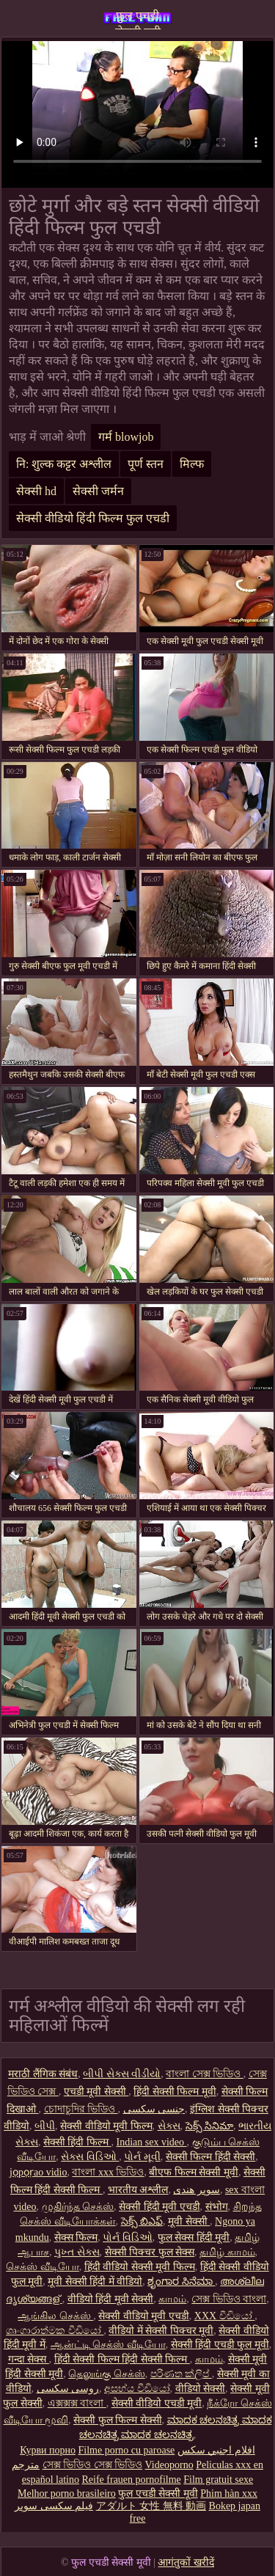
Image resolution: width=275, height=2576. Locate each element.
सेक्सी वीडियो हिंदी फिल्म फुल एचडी (92, 518)
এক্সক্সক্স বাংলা (77, 2403)
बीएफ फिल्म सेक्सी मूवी (193, 2172)
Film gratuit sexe (218, 2479)
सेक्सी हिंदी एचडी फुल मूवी (220, 2344)
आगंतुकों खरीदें (186, 2562)
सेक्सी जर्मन (98, 491)
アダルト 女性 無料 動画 (151, 2505)
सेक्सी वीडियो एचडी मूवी (156, 2403)
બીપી (44, 2126)
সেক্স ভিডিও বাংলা (228, 2299)
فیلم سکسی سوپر (54, 2505)
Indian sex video (151, 2142)
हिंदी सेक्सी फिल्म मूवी (174, 2091)
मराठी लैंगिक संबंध (43, 2073)
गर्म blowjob (125, 437)
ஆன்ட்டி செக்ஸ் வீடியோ (108, 2344)
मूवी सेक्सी (189, 2221)
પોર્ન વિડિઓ (128, 2237)
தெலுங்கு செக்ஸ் (106, 2373)
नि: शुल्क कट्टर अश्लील (63, 464)
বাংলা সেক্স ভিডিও (204, 2073)
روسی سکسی (68, 2388)
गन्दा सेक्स (28, 2359)
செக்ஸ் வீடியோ (42, 2266)
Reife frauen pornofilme (130, 2479)
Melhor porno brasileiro (67, 2493)
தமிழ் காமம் (227, 2252)
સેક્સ (169, 2126)
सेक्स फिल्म (76, 2237)
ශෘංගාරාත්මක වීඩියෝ (54, 2330)
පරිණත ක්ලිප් (181, 2373)
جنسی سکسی (154, 2109)
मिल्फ (192, 464)
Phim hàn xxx (228, 2493)
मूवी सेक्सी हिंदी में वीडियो (95, 2281)
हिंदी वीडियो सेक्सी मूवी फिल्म (139, 2266)
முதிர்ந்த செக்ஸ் (78, 2206)
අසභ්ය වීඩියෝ (137, 2388)
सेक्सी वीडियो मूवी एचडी (143, 2315)
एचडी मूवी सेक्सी (96, 2091)
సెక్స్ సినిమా (210, 2126)
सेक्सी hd (36, 491)
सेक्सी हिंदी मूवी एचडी (159, 2206)
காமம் (172, 2299)
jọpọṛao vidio (38, 2172)
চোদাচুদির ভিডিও (81, 2109)
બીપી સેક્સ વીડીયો (122, 2073)
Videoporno (169, 2464)
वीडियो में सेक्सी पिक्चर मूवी (161, 2330)
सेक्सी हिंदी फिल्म (77, 2142)
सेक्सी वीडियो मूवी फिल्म (106, 2126)
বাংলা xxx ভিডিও (108, 2172)
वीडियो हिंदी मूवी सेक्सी (110, 2299)
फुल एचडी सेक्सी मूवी (138, 19)
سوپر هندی (196, 2189)
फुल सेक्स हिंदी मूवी (194, 2237)
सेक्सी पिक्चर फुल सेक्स (150, 2252)
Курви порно (48, 2450)
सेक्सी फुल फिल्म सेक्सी (117, 2420)
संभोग (216, 2206)
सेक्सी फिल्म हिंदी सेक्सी (211, 2156)
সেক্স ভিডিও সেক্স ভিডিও (93, 2464)
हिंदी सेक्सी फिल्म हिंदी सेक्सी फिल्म (122, 2359)
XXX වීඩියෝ (224, 2315)
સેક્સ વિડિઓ (90, 2156)
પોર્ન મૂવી (142, 2156)
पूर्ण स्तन (146, 464)
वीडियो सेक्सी (200, 2388)
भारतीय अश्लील (138, 2189)
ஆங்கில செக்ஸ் (55, 2315)
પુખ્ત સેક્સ (77, 2252)
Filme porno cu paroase (126, 2450)
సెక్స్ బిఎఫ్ (142, 2221)
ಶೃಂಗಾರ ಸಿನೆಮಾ (181, 2281)
